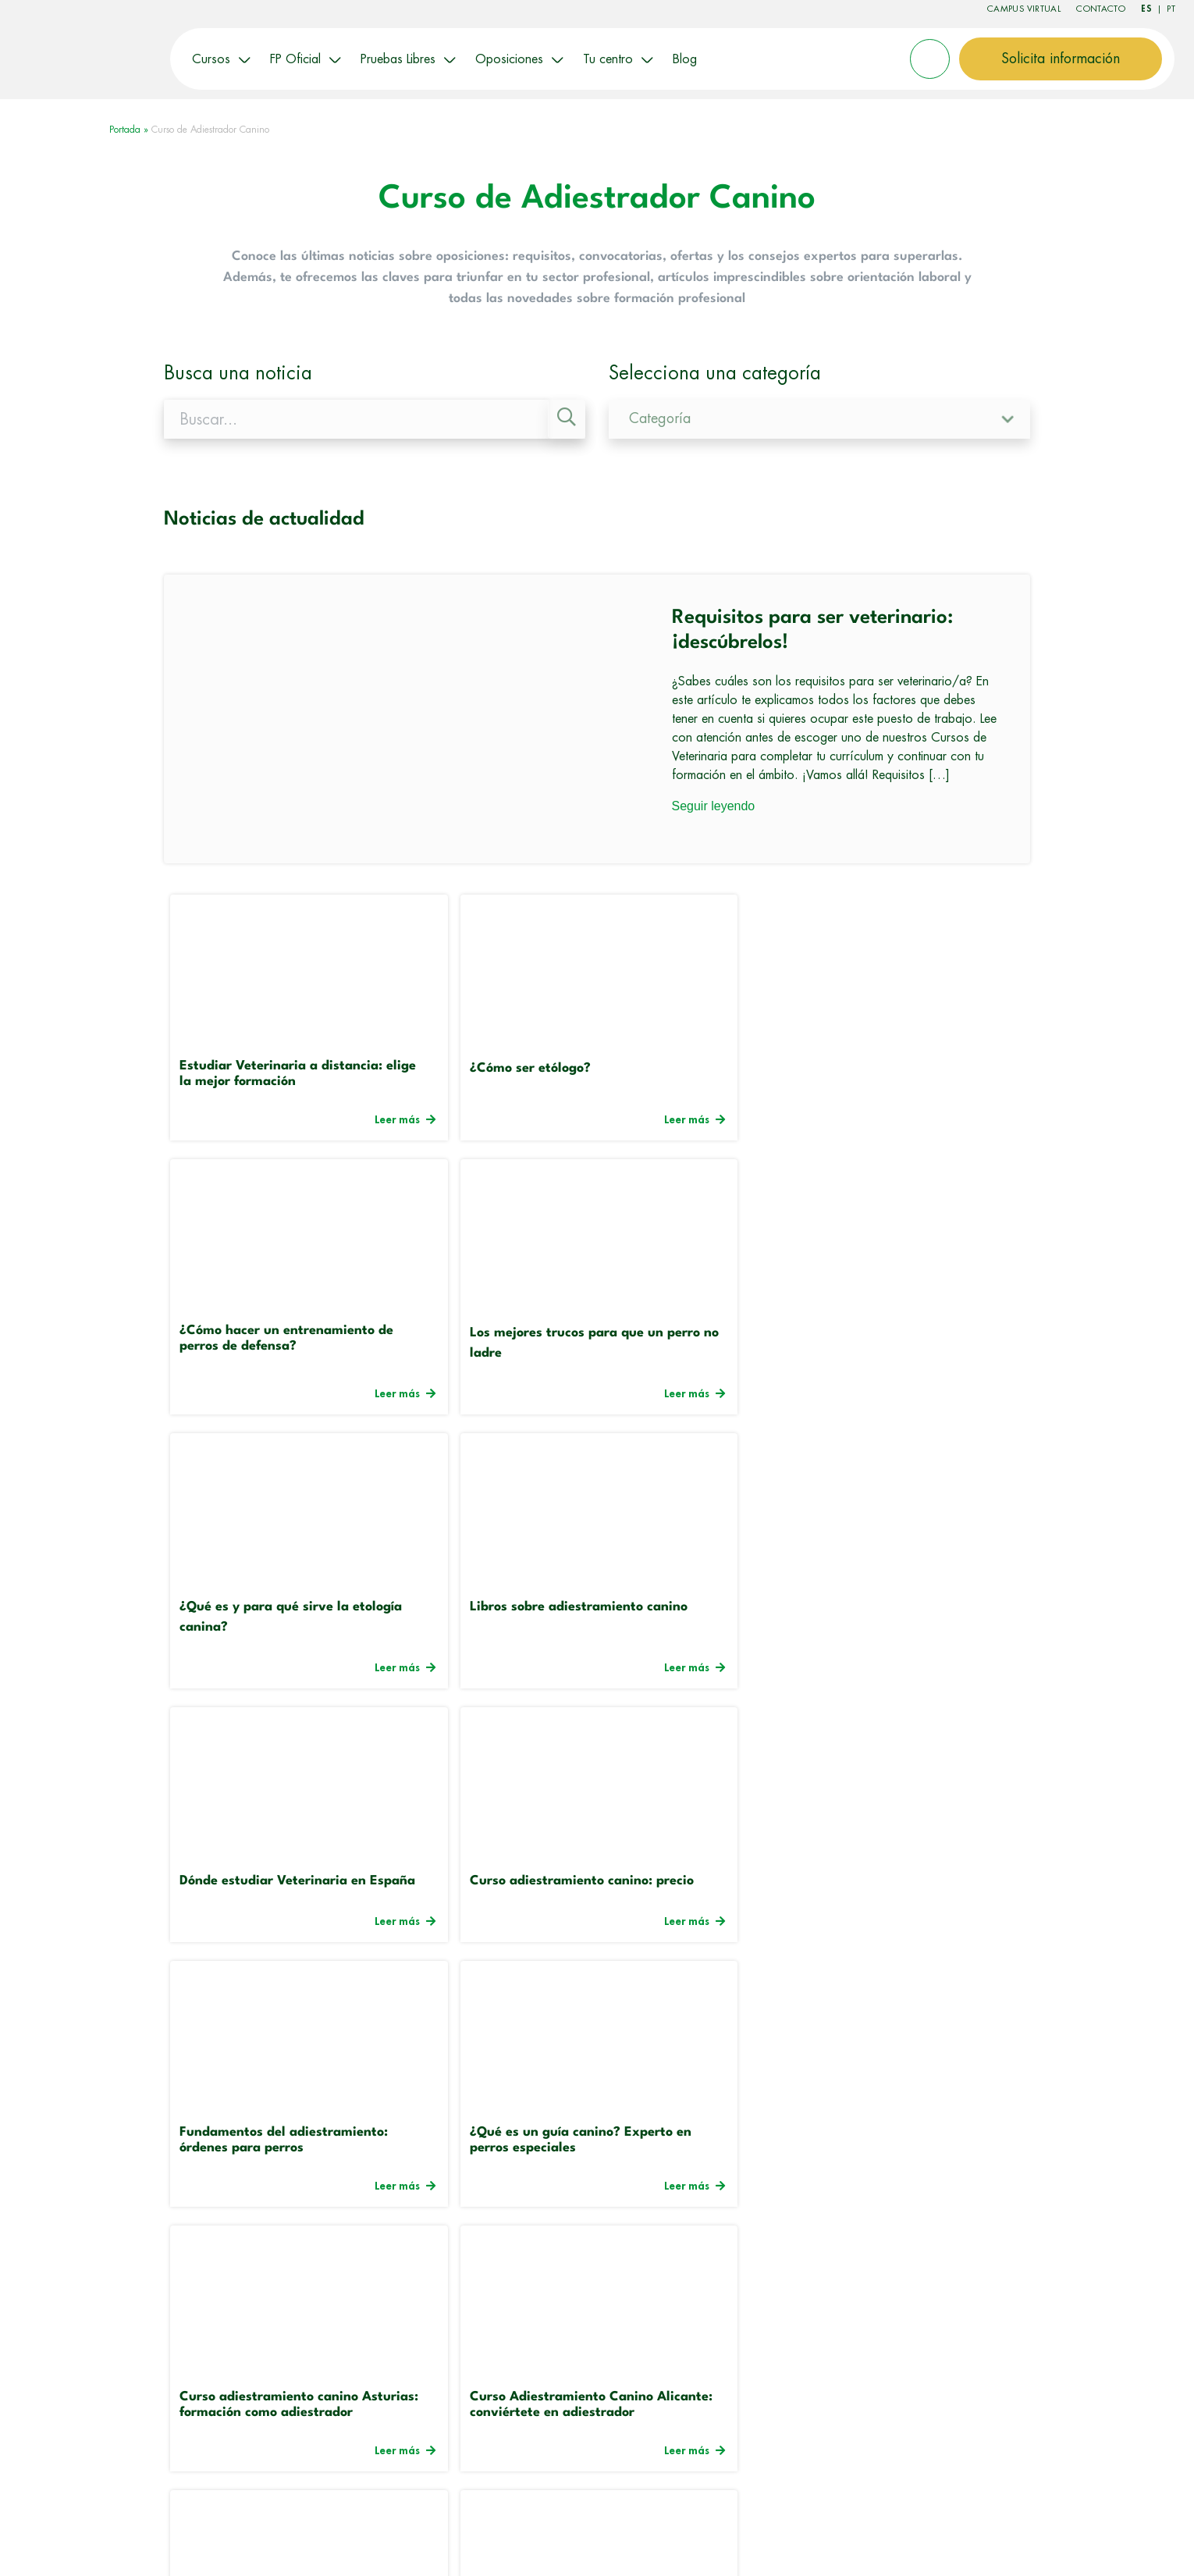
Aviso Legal (735, 2542)
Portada (124, 128)
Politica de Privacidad (1004, 2542)
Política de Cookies (817, 2542)
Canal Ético (1094, 2542)
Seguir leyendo (713, 804)
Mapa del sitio (908, 2542)
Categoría (660, 418)
